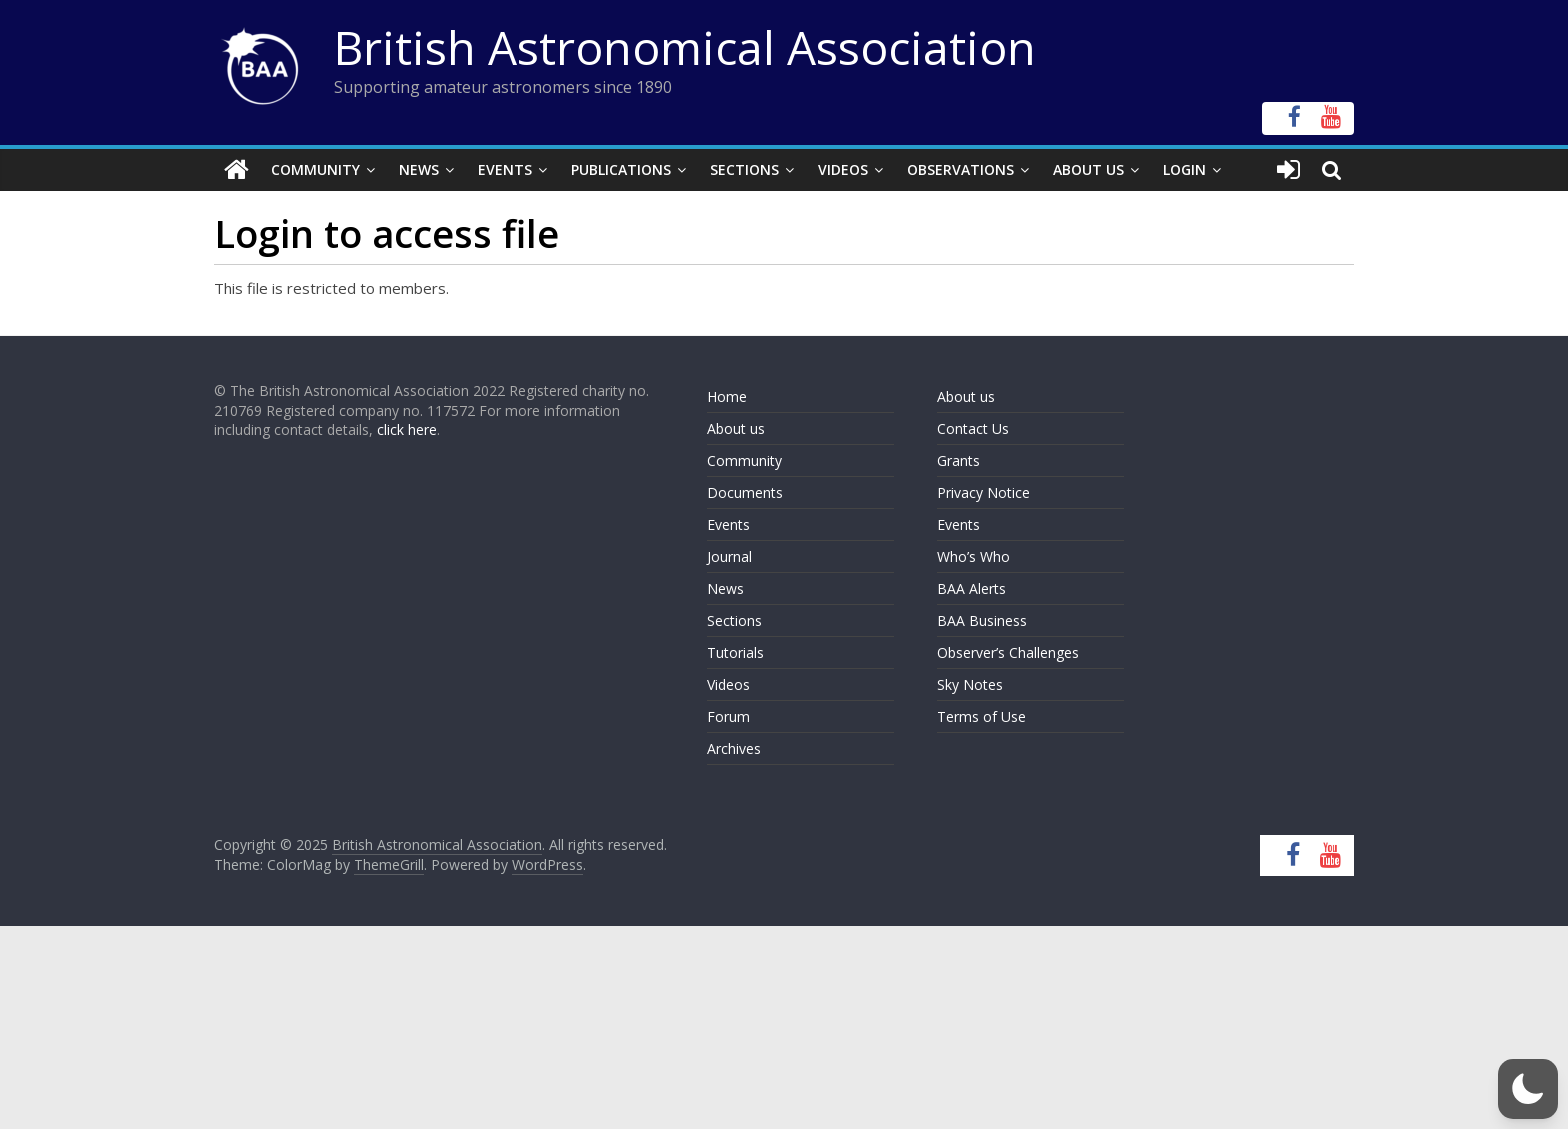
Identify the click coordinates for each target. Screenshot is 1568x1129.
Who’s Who (973, 556)
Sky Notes (970, 684)
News (419, 169)
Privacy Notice (983, 492)
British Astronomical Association (685, 47)
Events (505, 169)
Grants (958, 460)
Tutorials (735, 652)
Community (315, 169)
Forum (728, 716)
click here (407, 429)
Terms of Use (981, 716)
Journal (729, 556)
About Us (1088, 169)
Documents (745, 492)
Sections (744, 169)
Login (1184, 169)
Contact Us (973, 428)
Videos (843, 169)
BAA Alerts (971, 588)
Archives (734, 748)
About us (736, 428)
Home (727, 396)
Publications (621, 169)
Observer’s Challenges (1008, 652)
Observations (960, 169)
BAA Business (982, 620)
